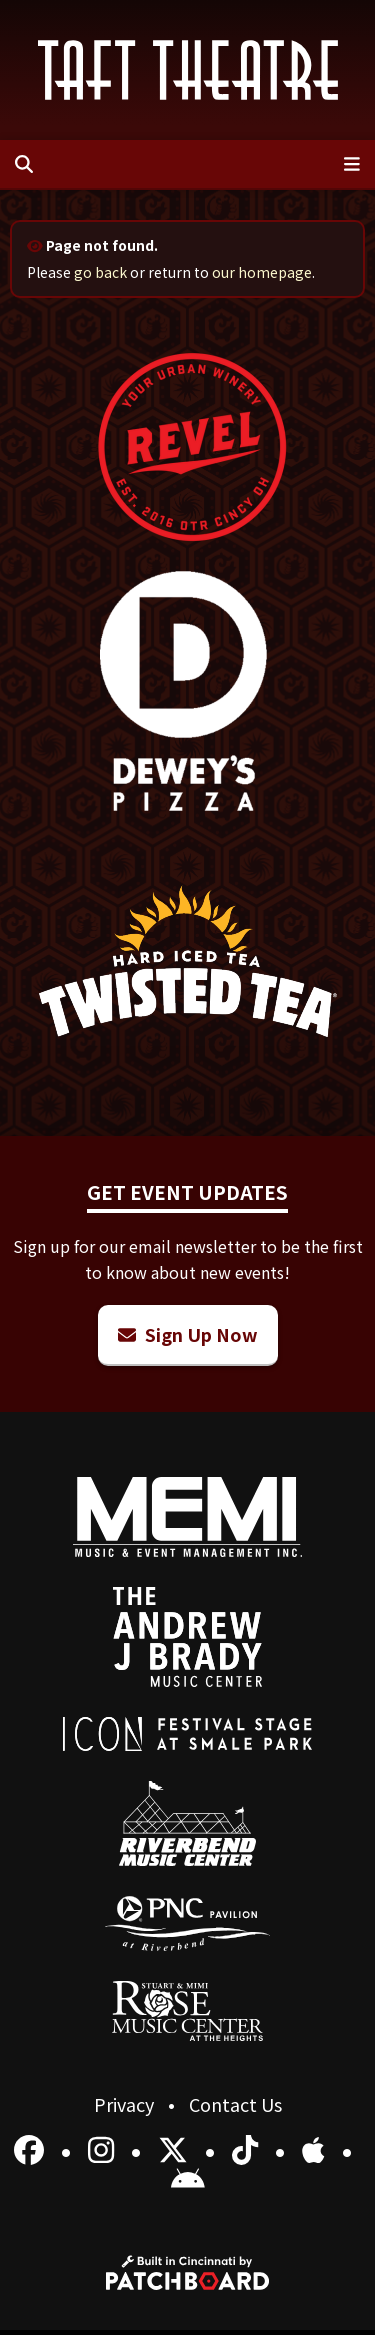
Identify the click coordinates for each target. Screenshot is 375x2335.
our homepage (262, 272)
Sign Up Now (188, 1334)
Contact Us (235, 2104)
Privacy (126, 2104)
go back (100, 272)
